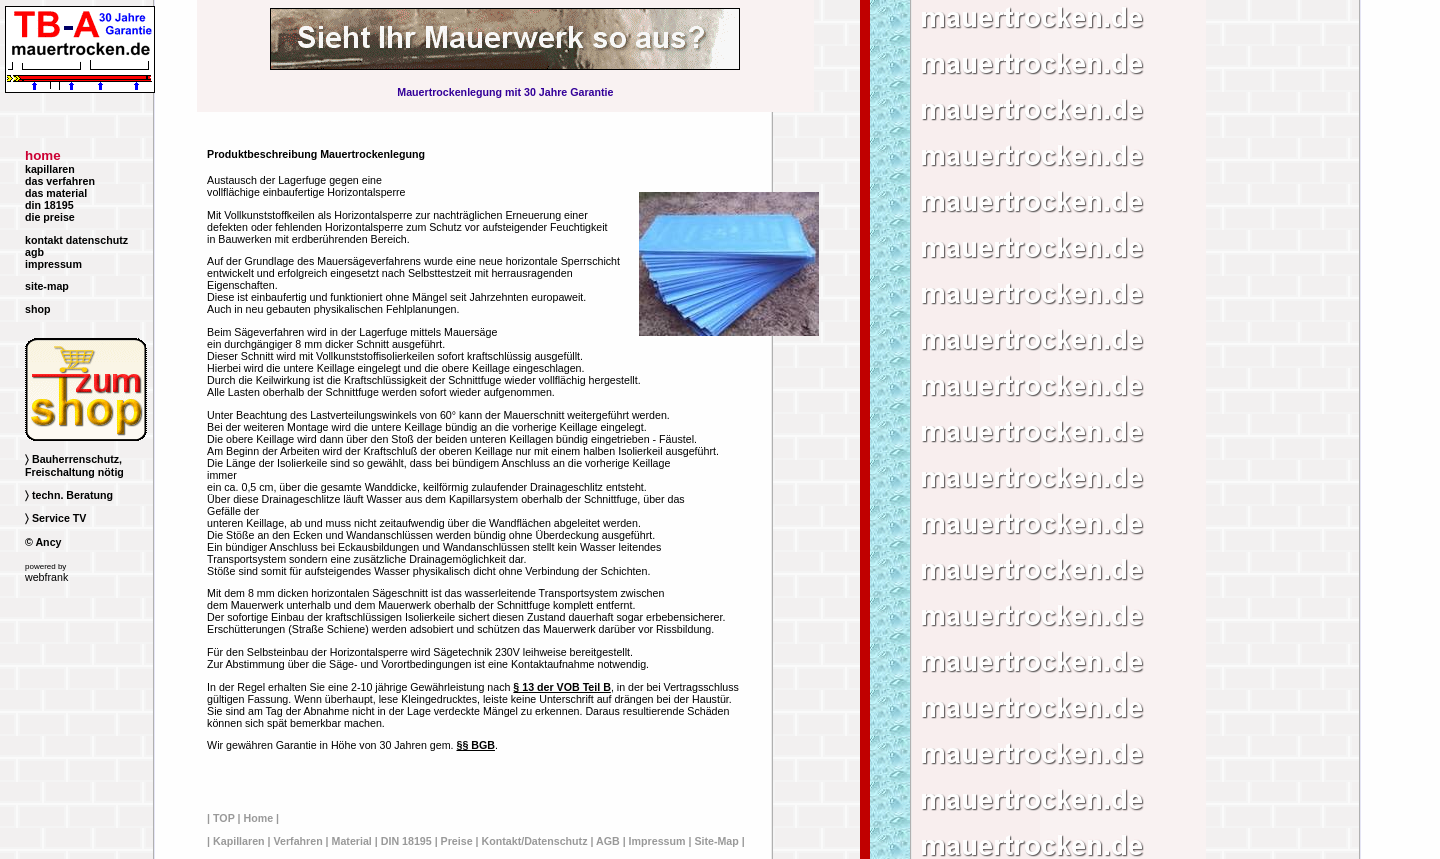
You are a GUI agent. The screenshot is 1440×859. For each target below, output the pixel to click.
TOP (224, 818)
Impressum (657, 841)
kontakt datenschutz (76, 240)
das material (56, 193)
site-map (47, 286)
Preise (457, 841)
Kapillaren (239, 841)
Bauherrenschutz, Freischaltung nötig (74, 465)
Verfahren (297, 841)
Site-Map (716, 841)
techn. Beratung (72, 495)
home (43, 155)
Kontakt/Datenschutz (535, 841)
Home (258, 818)
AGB (608, 841)
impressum (53, 264)
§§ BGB (475, 745)
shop (37, 309)
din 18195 (49, 205)
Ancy (48, 542)
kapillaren (50, 169)
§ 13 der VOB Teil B (562, 687)
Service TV (59, 518)
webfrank (46, 577)
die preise (50, 217)
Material (352, 841)
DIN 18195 (406, 841)
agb (34, 252)
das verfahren (60, 181)
